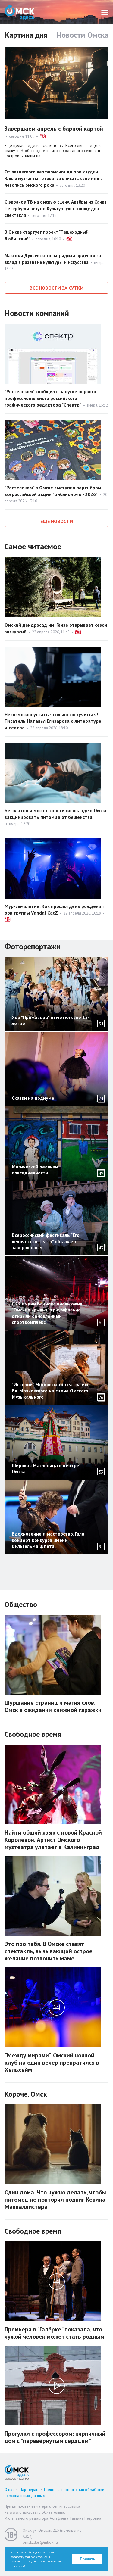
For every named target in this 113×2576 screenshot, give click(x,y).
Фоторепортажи (33, 946)
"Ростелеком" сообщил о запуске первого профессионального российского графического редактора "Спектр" (50, 398)
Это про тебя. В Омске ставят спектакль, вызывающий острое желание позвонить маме (49, 1951)
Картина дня (26, 35)
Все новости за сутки (56, 288)
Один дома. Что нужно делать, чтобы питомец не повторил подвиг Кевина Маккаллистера (55, 2199)
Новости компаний (37, 313)
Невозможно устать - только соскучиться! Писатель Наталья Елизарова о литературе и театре (53, 721)
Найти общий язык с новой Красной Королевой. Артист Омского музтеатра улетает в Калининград (53, 1840)
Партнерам (29, 2489)
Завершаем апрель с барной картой (54, 129)
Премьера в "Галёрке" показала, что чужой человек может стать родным (54, 2333)
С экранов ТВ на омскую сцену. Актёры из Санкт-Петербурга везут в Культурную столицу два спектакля (56, 208)
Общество (21, 1604)
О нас (9, 2489)
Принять (87, 2559)
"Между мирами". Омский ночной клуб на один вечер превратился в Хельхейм (52, 2062)
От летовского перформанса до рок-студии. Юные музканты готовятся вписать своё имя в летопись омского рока (54, 178)
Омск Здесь (20, 12)
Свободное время (33, 1734)
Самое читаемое (33, 546)
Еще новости (56, 521)
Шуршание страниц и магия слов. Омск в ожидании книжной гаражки (53, 1706)
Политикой (18, 2566)
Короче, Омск (26, 2094)
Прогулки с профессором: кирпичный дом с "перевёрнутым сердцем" (55, 2437)
